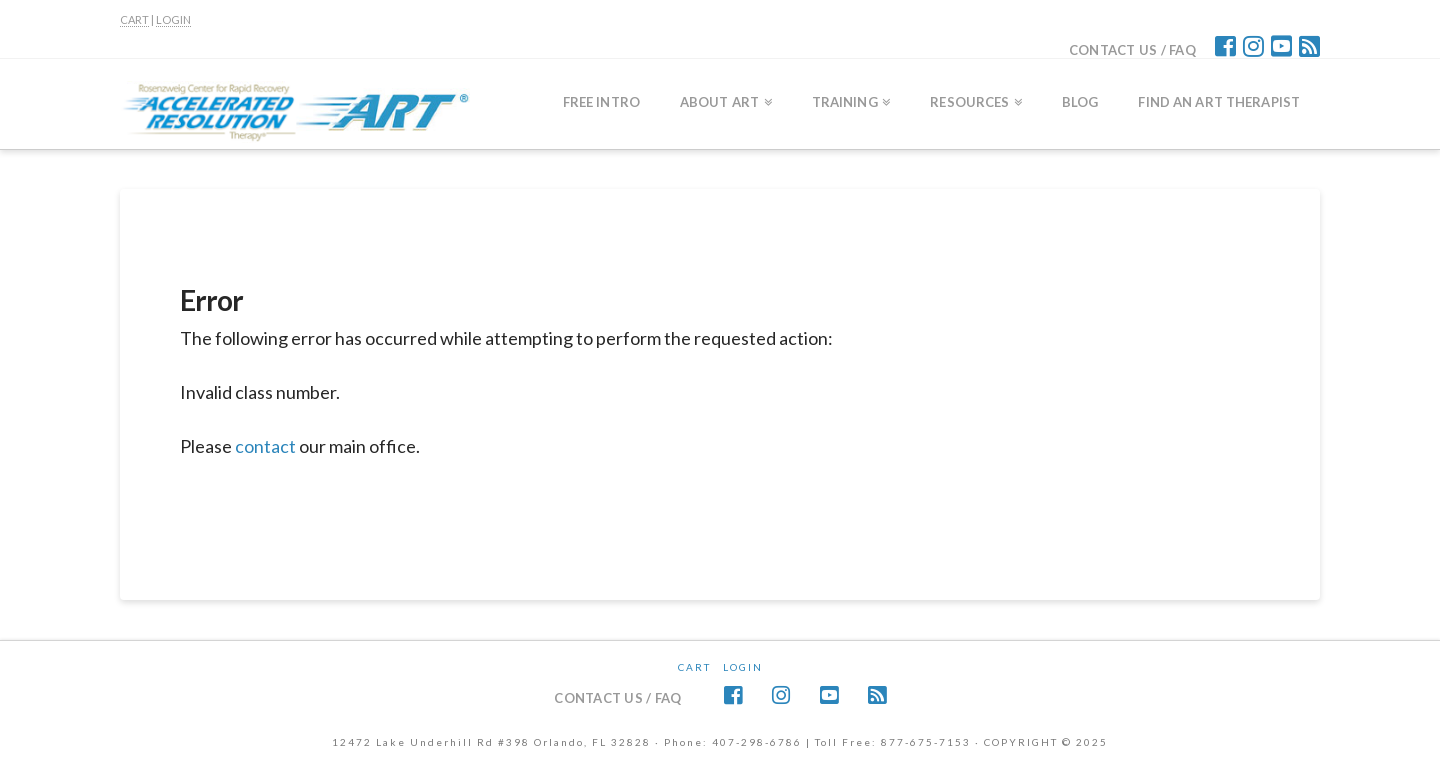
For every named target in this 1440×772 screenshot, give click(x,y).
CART (134, 19)
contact (265, 446)
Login (743, 667)
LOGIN (173, 19)
